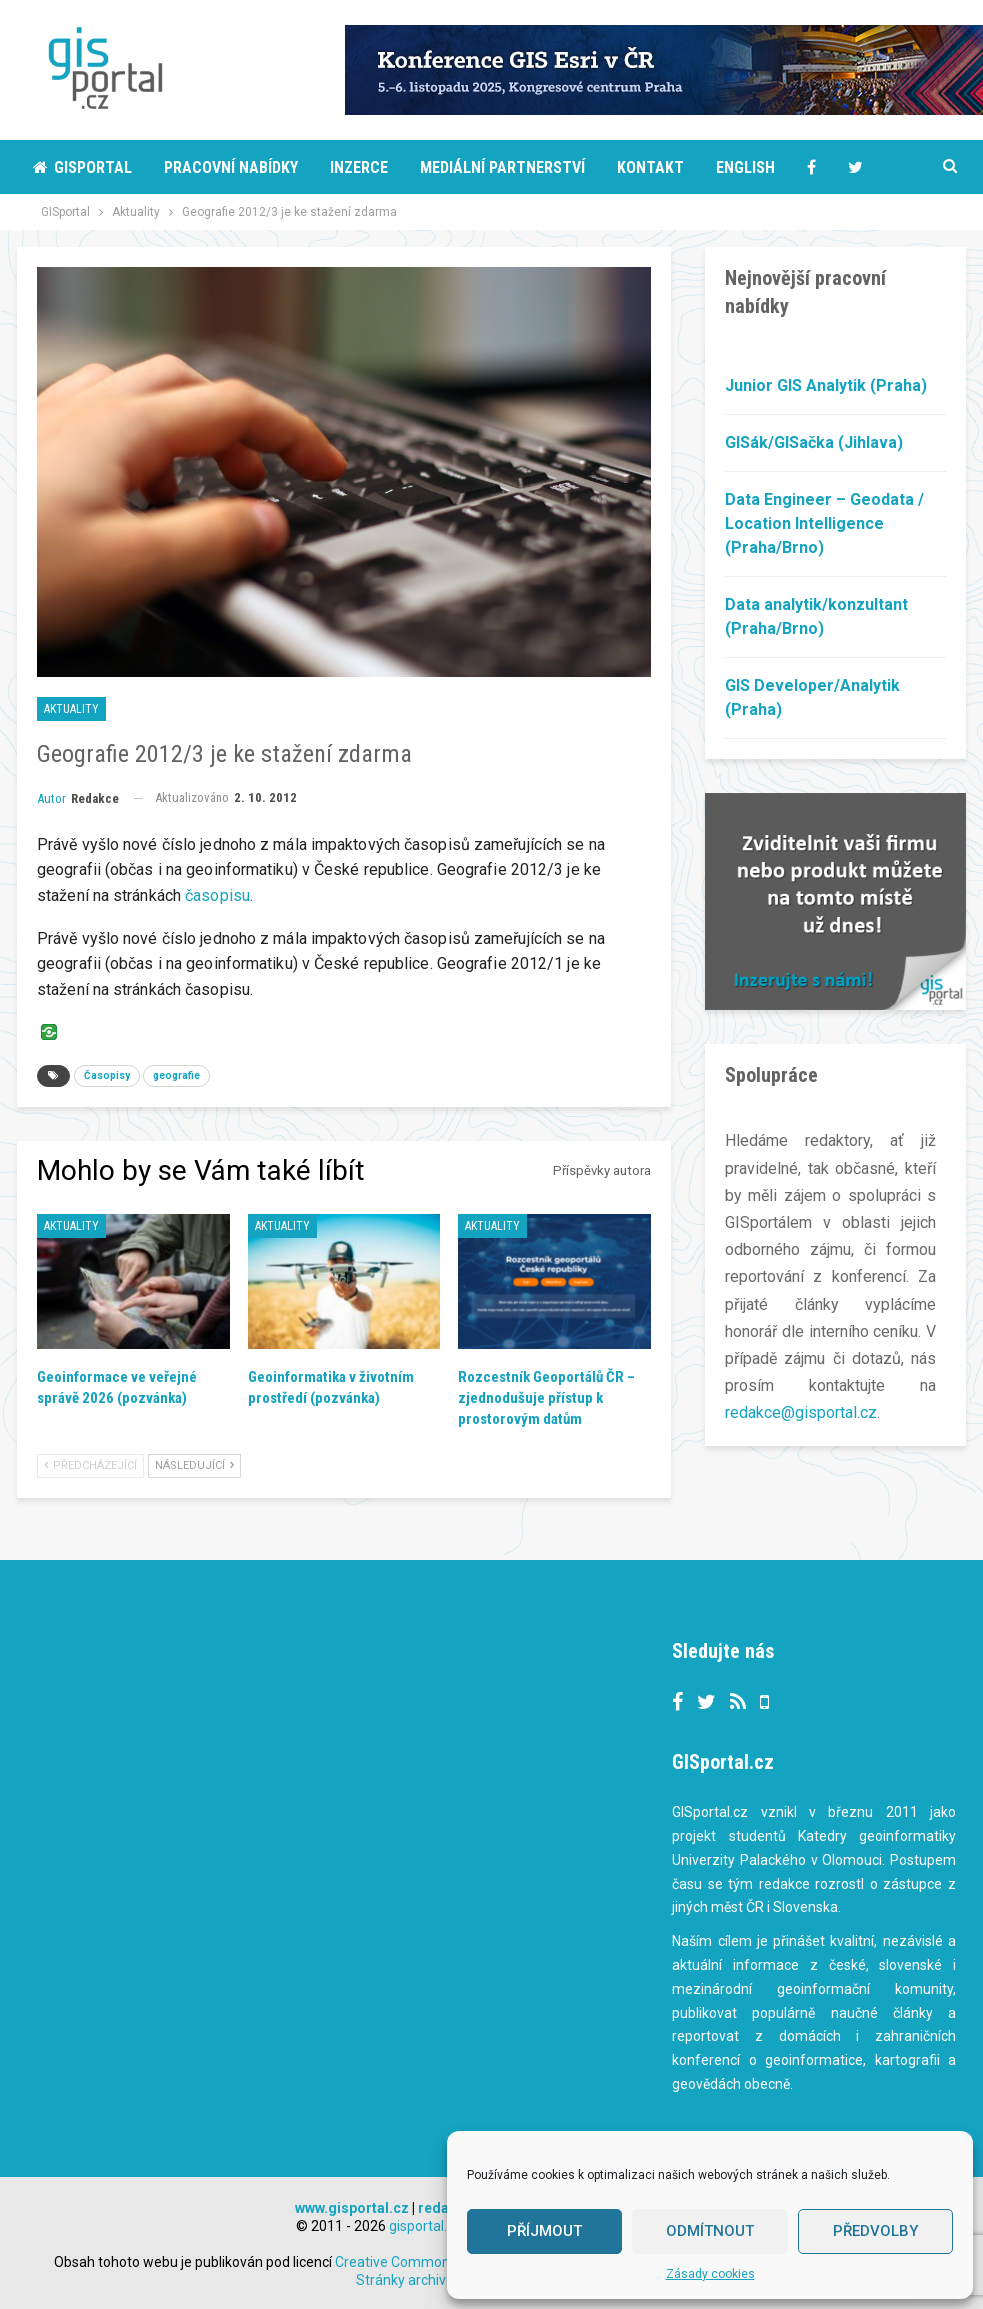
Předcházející (90, 1465)
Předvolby (875, 2231)
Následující (194, 1465)
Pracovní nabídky (231, 167)
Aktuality (71, 709)
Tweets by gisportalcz (423, 1653)
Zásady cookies (710, 2274)
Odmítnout (710, 2231)
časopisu (217, 895)
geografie (176, 1075)
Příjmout (544, 2231)
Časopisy (107, 1075)
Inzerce (359, 167)
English (745, 167)
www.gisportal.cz (352, 2208)
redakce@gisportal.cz (801, 1412)
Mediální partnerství (502, 167)
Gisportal (82, 167)
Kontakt (650, 167)
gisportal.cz (425, 2226)
